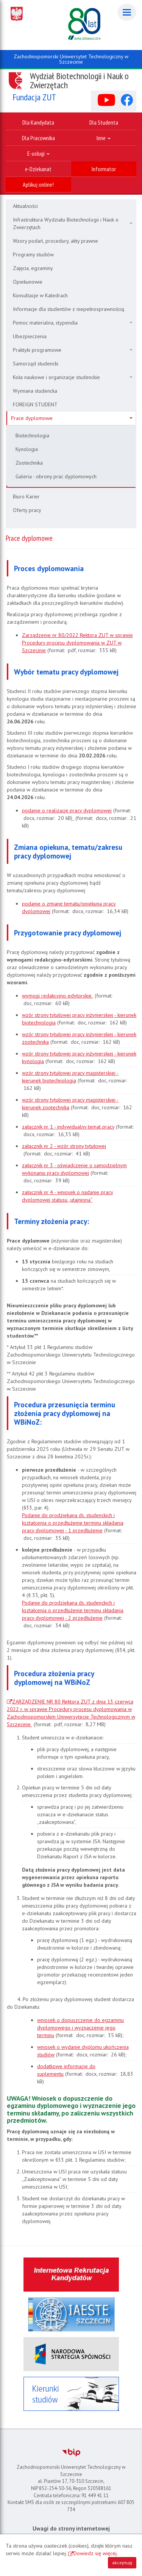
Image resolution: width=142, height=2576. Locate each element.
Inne (104, 138)
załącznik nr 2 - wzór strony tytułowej (64, 1146)
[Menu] (126, 12)
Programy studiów (33, 254)
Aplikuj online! (38, 184)
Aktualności (25, 206)
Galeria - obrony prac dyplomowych (56, 476)
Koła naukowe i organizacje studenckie (73, 377)
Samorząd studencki (35, 363)
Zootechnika (29, 462)
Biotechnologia (32, 435)
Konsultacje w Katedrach (40, 295)
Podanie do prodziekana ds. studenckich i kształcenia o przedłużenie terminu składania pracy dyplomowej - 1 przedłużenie (72, 1523)
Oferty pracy (27, 510)
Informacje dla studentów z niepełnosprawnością (68, 309)
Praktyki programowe (73, 350)
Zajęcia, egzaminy (33, 268)
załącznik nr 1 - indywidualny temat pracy (68, 1126)
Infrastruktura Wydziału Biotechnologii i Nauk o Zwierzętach (73, 223)
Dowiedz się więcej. (95, 2553)
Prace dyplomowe (72, 418)
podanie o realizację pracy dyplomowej (67, 810)
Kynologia (27, 449)
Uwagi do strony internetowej (71, 2528)
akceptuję (122, 2562)
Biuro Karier (26, 496)
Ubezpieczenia (30, 336)
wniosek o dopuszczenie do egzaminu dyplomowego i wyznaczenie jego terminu (80, 2028)
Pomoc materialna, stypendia (73, 322)
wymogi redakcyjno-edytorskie (57, 995)
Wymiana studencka (35, 390)
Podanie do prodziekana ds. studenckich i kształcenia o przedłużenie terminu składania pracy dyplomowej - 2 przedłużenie (72, 1610)
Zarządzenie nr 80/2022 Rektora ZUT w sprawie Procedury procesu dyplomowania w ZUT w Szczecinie (77, 643)
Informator (104, 169)
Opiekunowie (27, 281)
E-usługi (38, 153)
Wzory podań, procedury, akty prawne (55, 240)
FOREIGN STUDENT (35, 404)
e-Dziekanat (38, 169)
